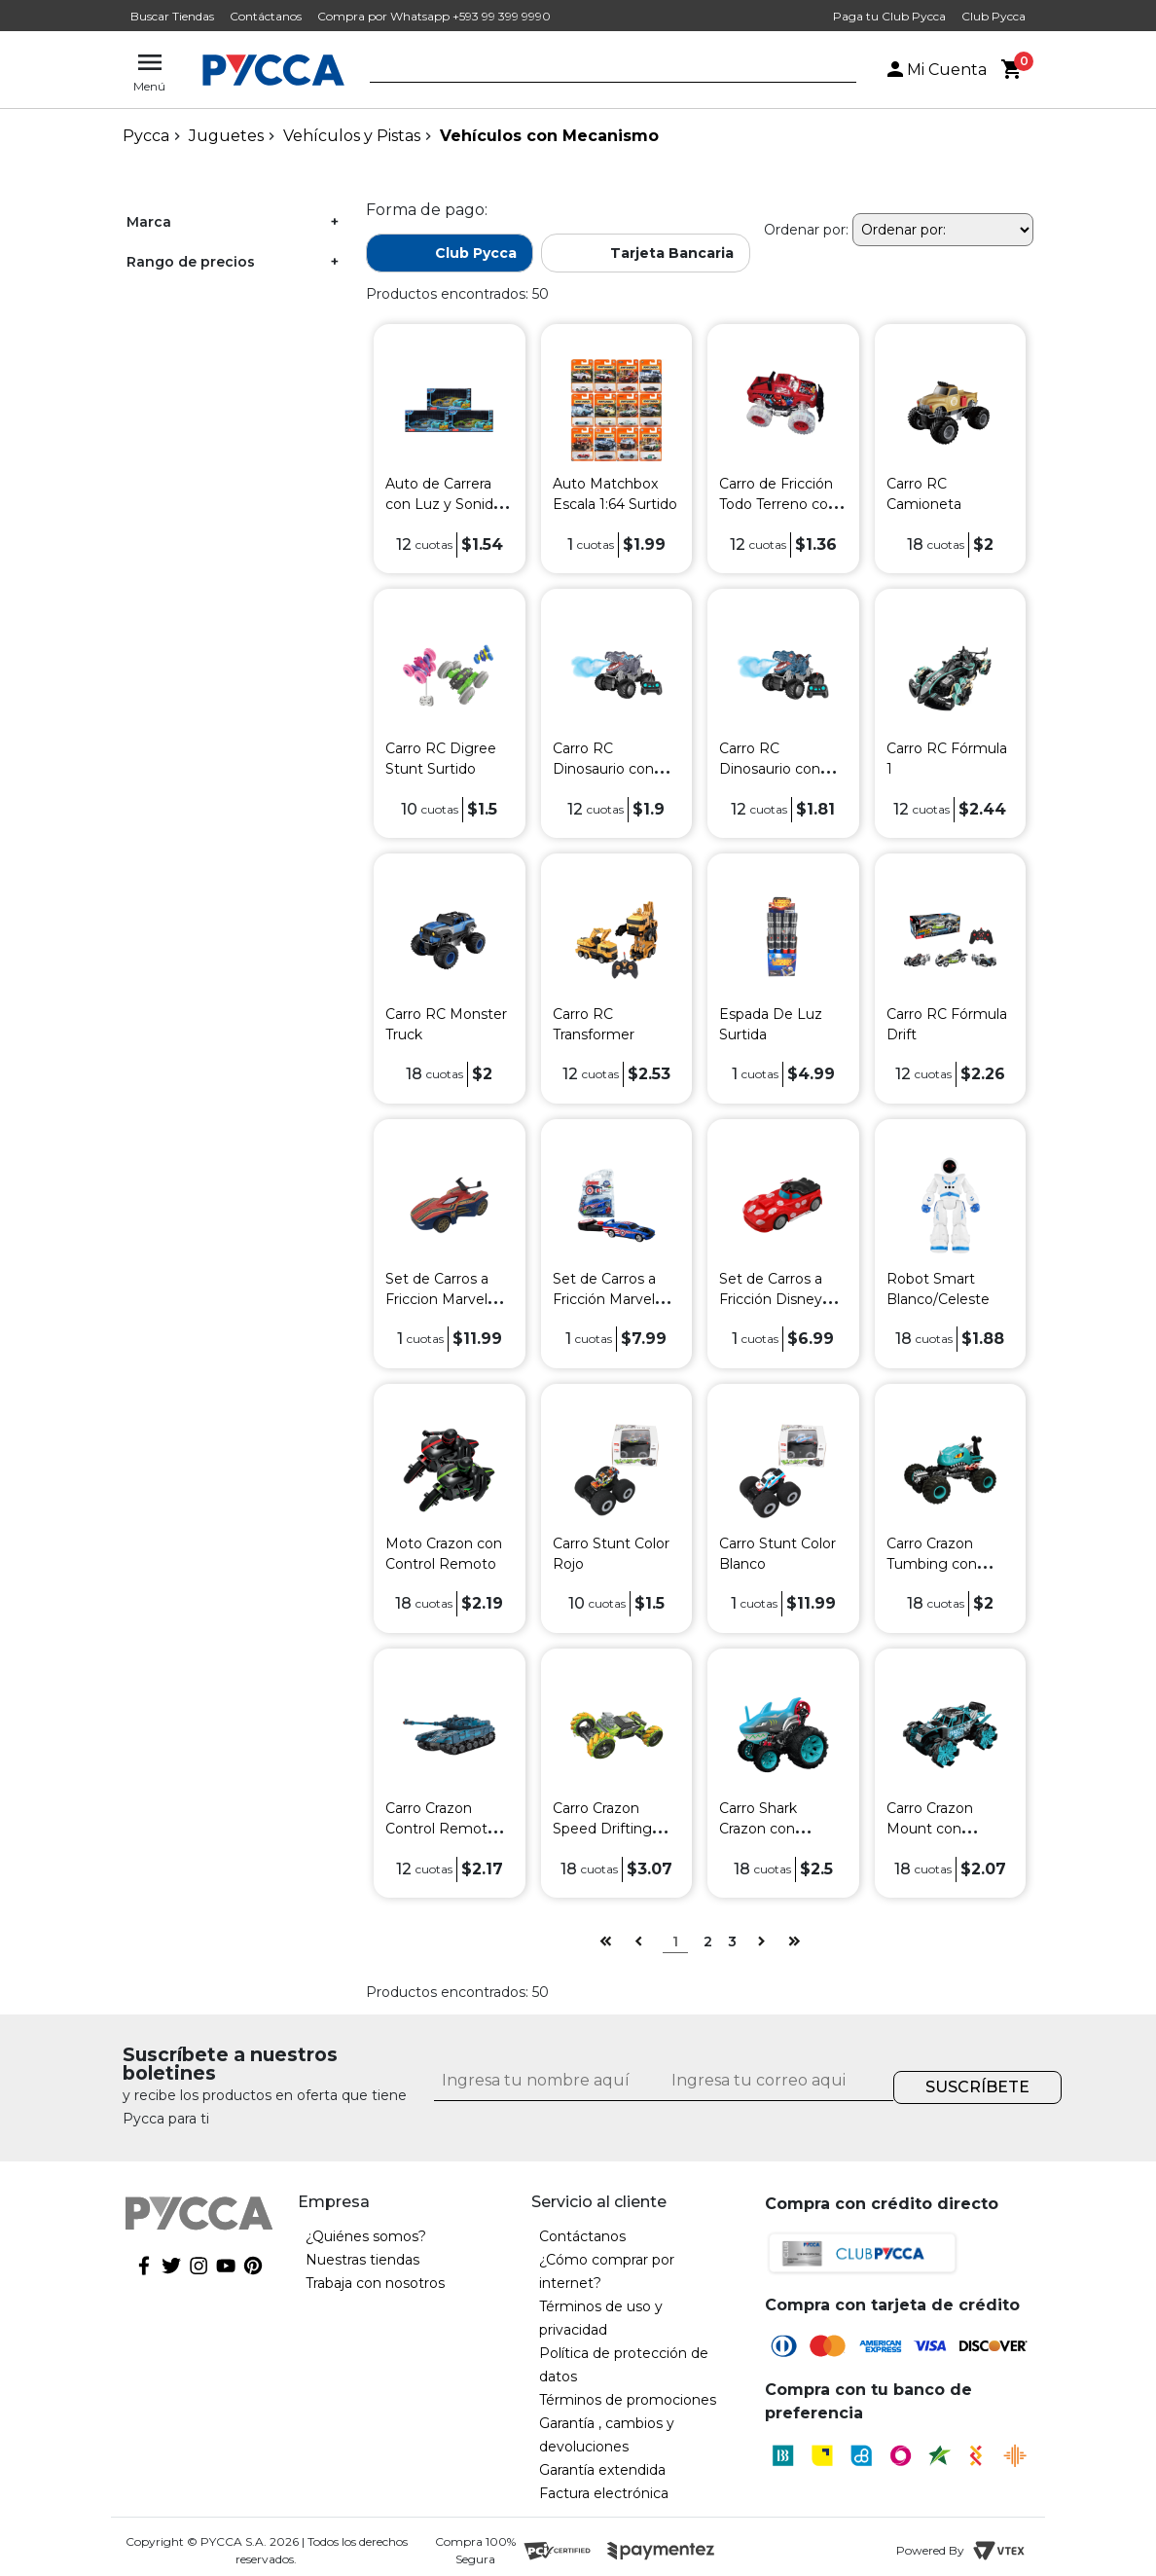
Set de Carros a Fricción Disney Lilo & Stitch (770, 1299)
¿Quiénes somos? (366, 2236)
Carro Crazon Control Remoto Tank (440, 1828)
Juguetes (226, 136)
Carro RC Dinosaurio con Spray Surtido (603, 769)
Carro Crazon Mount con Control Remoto (941, 1828)
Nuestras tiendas (362, 2259)
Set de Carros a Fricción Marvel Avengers (604, 1299)
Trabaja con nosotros (375, 2283)
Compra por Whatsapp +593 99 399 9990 (434, 16)
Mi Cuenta (935, 70)
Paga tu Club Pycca (889, 16)
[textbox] (598, 71)
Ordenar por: (806, 229)
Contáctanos (266, 16)
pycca (146, 136)
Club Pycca (993, 16)
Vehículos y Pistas (351, 136)
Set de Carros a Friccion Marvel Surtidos (436, 1299)
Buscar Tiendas (172, 16)
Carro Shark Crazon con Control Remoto (774, 1828)
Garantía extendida (602, 2470)
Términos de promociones (627, 2400)
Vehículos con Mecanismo (549, 136)
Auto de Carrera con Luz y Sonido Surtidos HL (443, 504)
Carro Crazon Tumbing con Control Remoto (941, 1564)
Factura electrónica (603, 2493)
